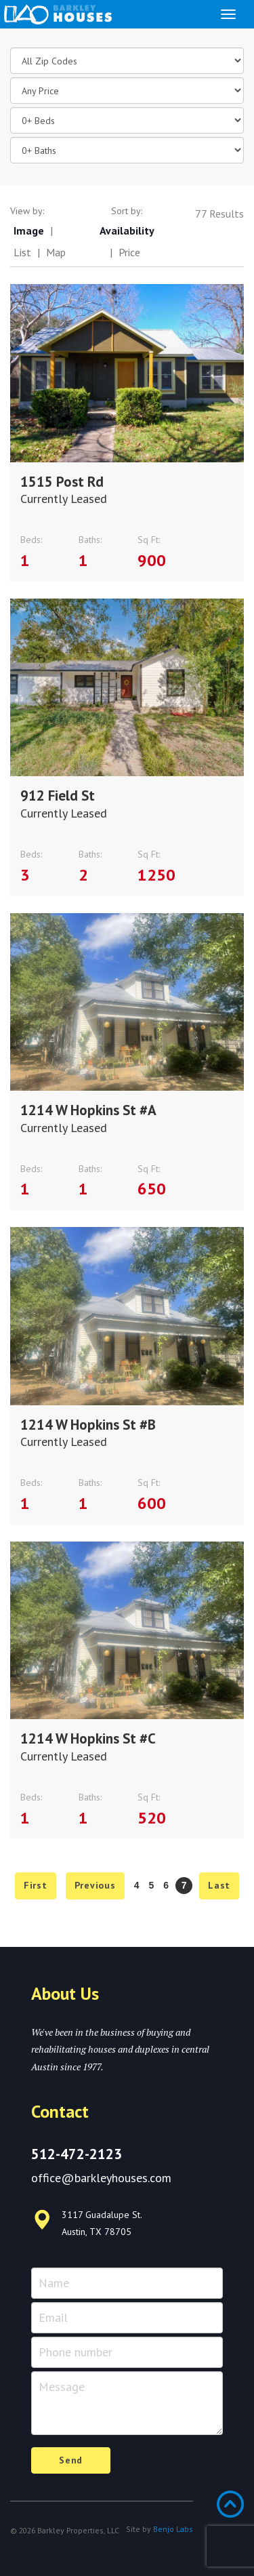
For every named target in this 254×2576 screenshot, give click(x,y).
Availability (127, 230)
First (35, 1885)
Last (219, 1885)
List (22, 252)
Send (71, 2460)
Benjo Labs (173, 2529)
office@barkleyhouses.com (101, 2178)
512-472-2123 (76, 2154)
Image (29, 230)
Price (129, 252)
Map (56, 252)
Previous (95, 1885)
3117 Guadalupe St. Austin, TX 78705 (86, 2223)
